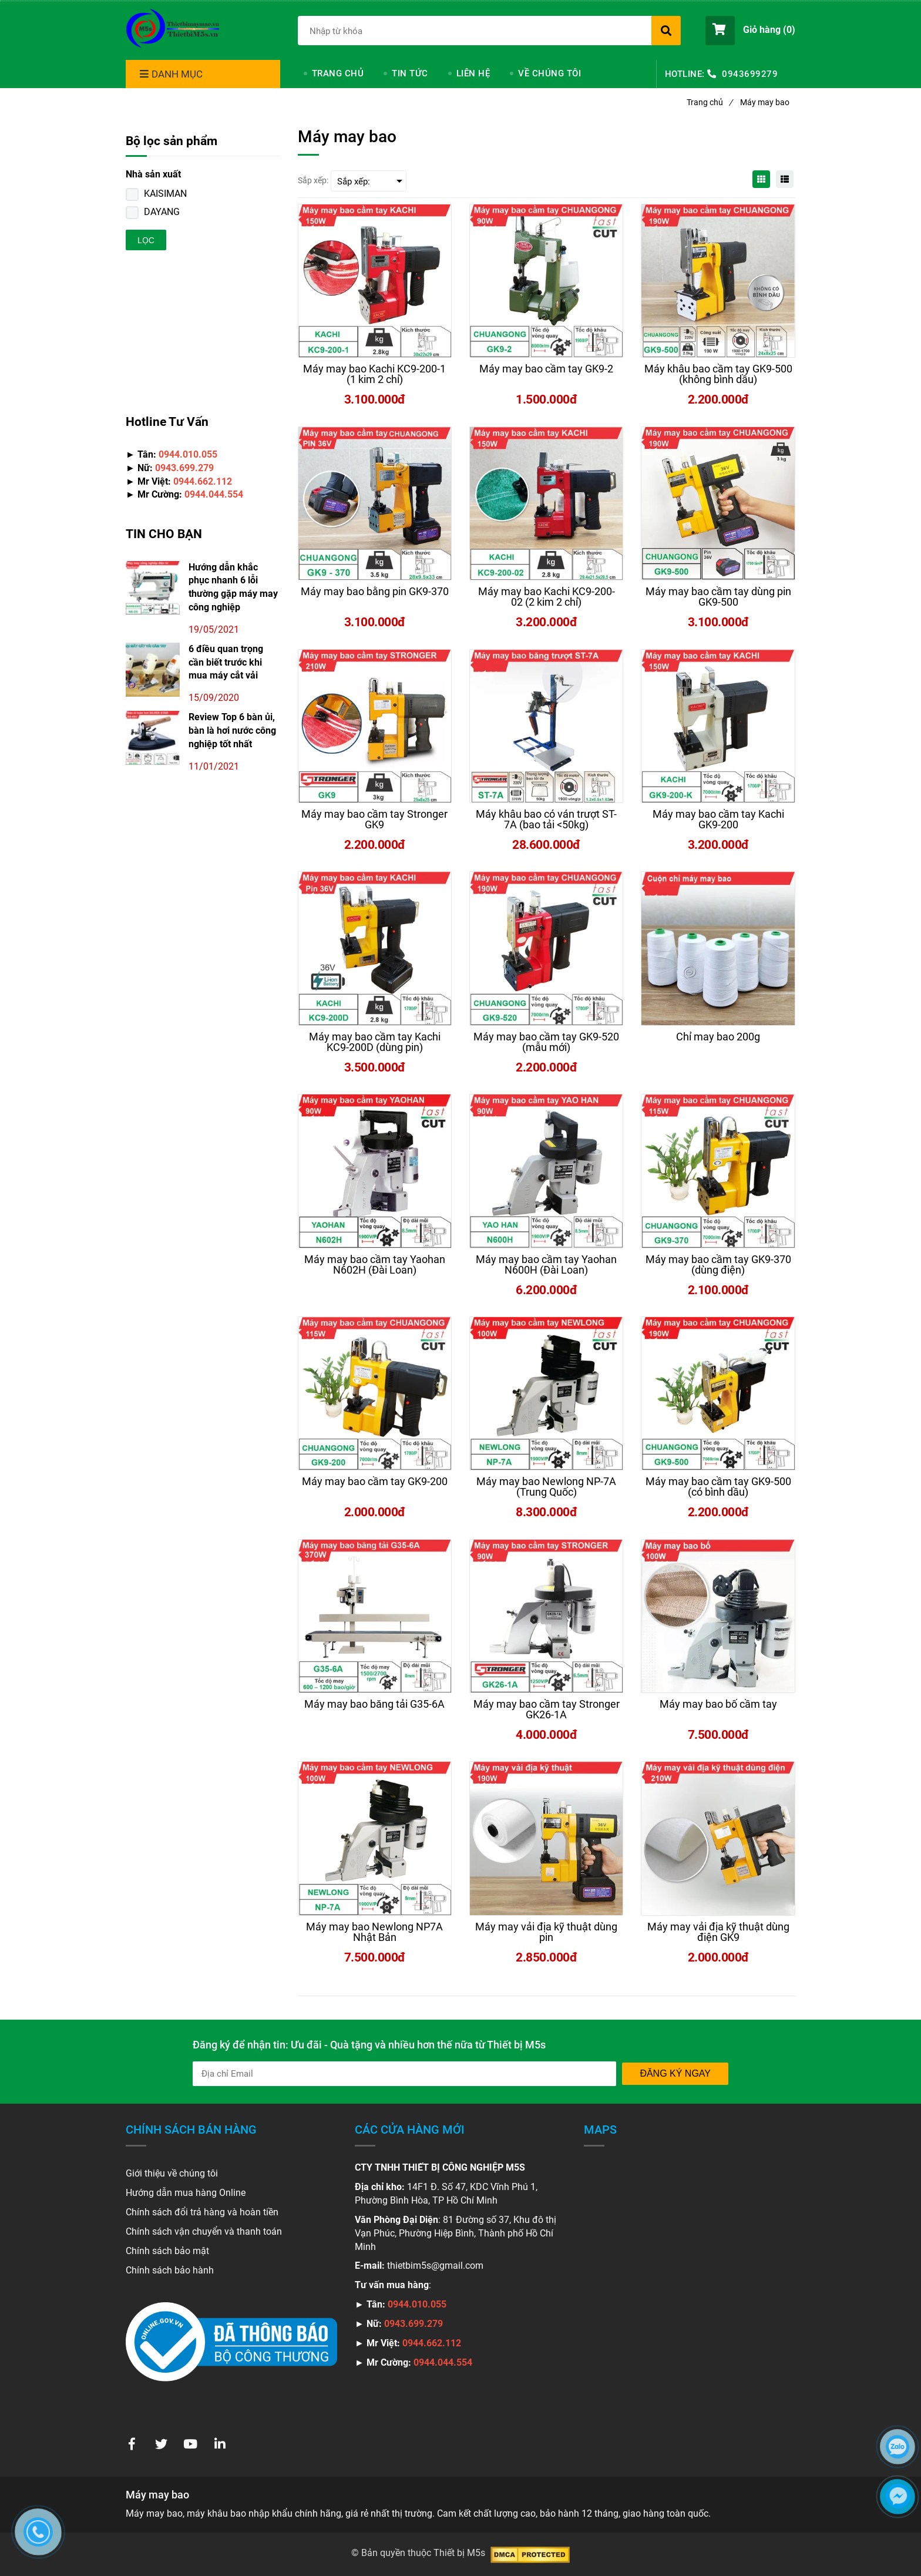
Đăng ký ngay (675, 2073)
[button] (750, 30)
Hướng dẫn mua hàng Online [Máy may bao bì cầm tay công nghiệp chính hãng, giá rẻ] (186, 2192)
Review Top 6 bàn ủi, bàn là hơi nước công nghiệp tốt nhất (232, 730)
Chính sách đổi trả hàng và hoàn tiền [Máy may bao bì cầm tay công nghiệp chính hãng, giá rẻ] (202, 2212)
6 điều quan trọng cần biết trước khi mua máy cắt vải (226, 662)
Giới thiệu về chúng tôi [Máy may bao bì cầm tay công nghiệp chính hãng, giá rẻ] (172, 2173)
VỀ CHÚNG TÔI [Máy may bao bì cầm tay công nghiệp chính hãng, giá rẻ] (549, 73)
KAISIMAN (165, 193)
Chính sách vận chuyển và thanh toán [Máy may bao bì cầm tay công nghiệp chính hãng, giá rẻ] (204, 2231)
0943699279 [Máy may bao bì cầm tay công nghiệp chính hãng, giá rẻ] (750, 74)
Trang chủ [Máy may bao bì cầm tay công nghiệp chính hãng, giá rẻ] (709, 102)
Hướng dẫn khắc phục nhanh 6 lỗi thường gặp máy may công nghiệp (233, 587)
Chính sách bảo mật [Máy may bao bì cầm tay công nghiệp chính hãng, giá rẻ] (167, 2250)
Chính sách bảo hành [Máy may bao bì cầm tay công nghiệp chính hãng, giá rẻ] (170, 2270)
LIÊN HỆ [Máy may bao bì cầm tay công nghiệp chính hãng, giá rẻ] (473, 73)
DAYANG (162, 211)
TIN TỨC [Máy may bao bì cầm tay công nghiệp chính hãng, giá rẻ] (410, 73)
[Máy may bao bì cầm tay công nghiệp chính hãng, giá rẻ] (173, 28)
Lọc (145, 240)
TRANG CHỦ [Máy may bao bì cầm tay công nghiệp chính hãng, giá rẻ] (338, 73)
